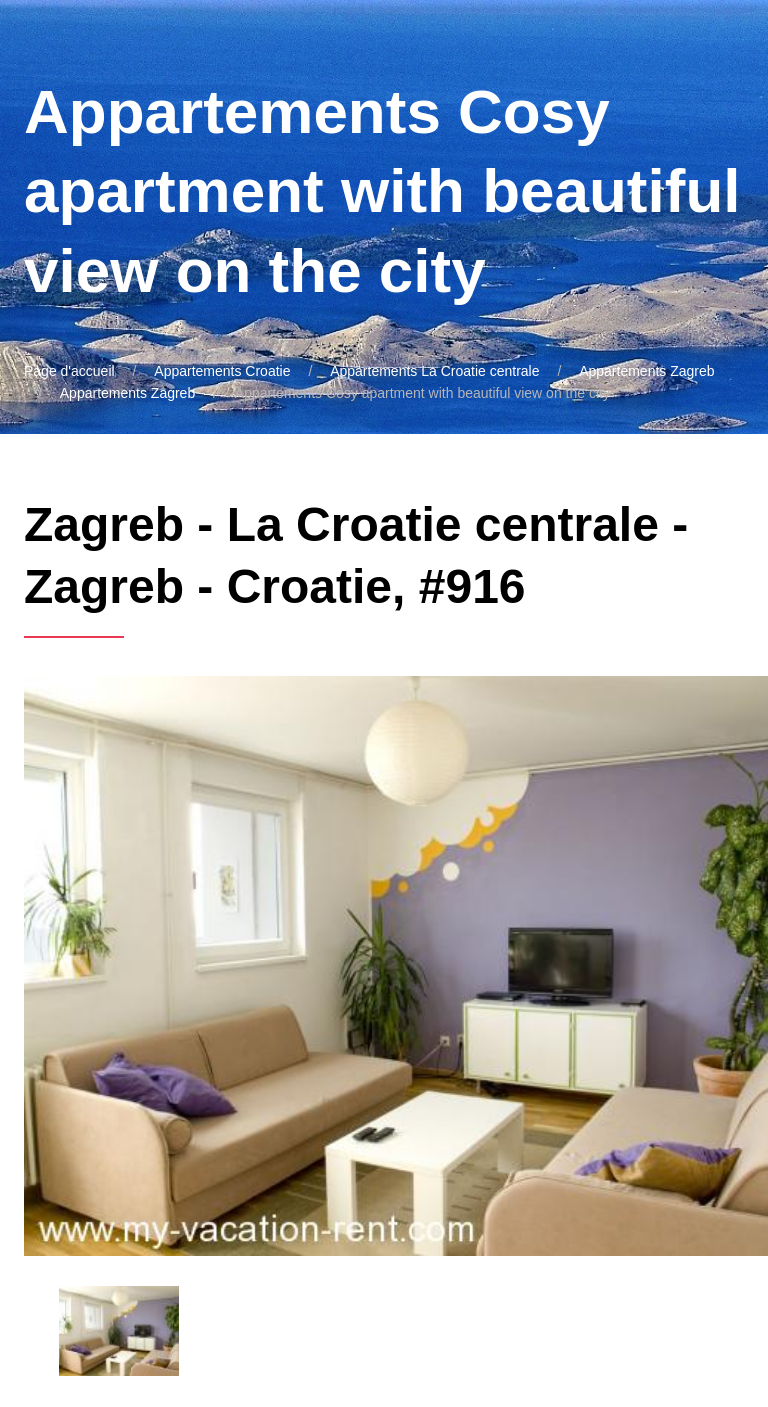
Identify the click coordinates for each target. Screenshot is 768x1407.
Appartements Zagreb (646, 371)
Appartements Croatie (222, 371)
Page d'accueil (69, 371)
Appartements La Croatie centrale (434, 371)
